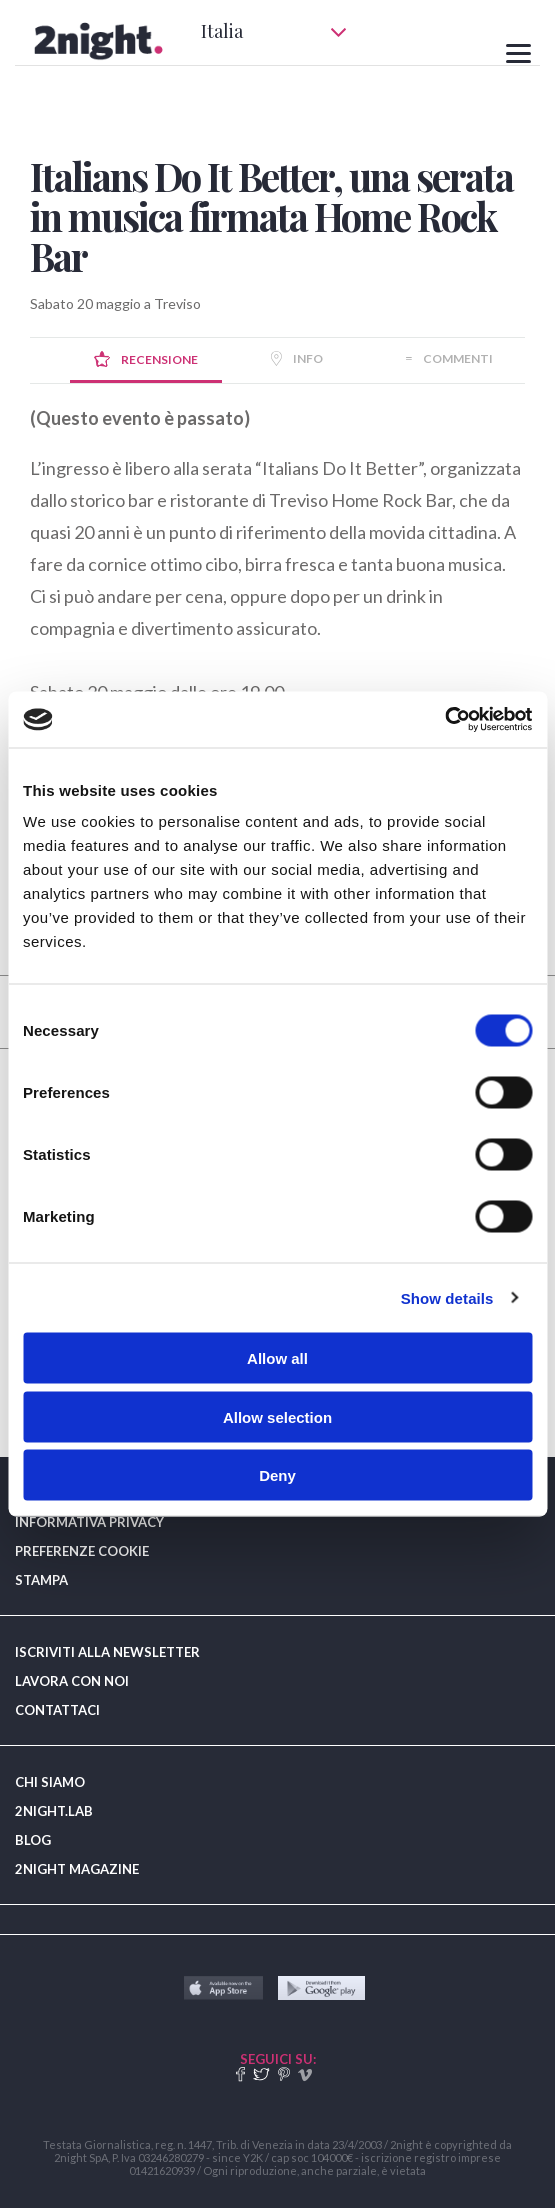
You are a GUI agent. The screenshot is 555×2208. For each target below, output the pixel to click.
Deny (277, 1475)
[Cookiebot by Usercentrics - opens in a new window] (444, 720)
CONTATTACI (57, 1710)
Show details (447, 1297)
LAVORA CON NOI (72, 1681)
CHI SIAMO (50, 1782)
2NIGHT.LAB (54, 1811)
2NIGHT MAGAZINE (77, 1869)
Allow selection (277, 1416)
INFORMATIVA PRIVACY (89, 1522)
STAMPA (41, 1580)
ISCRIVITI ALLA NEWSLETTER (107, 1652)
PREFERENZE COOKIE (82, 1551)
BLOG (33, 1840)
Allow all (277, 1358)
